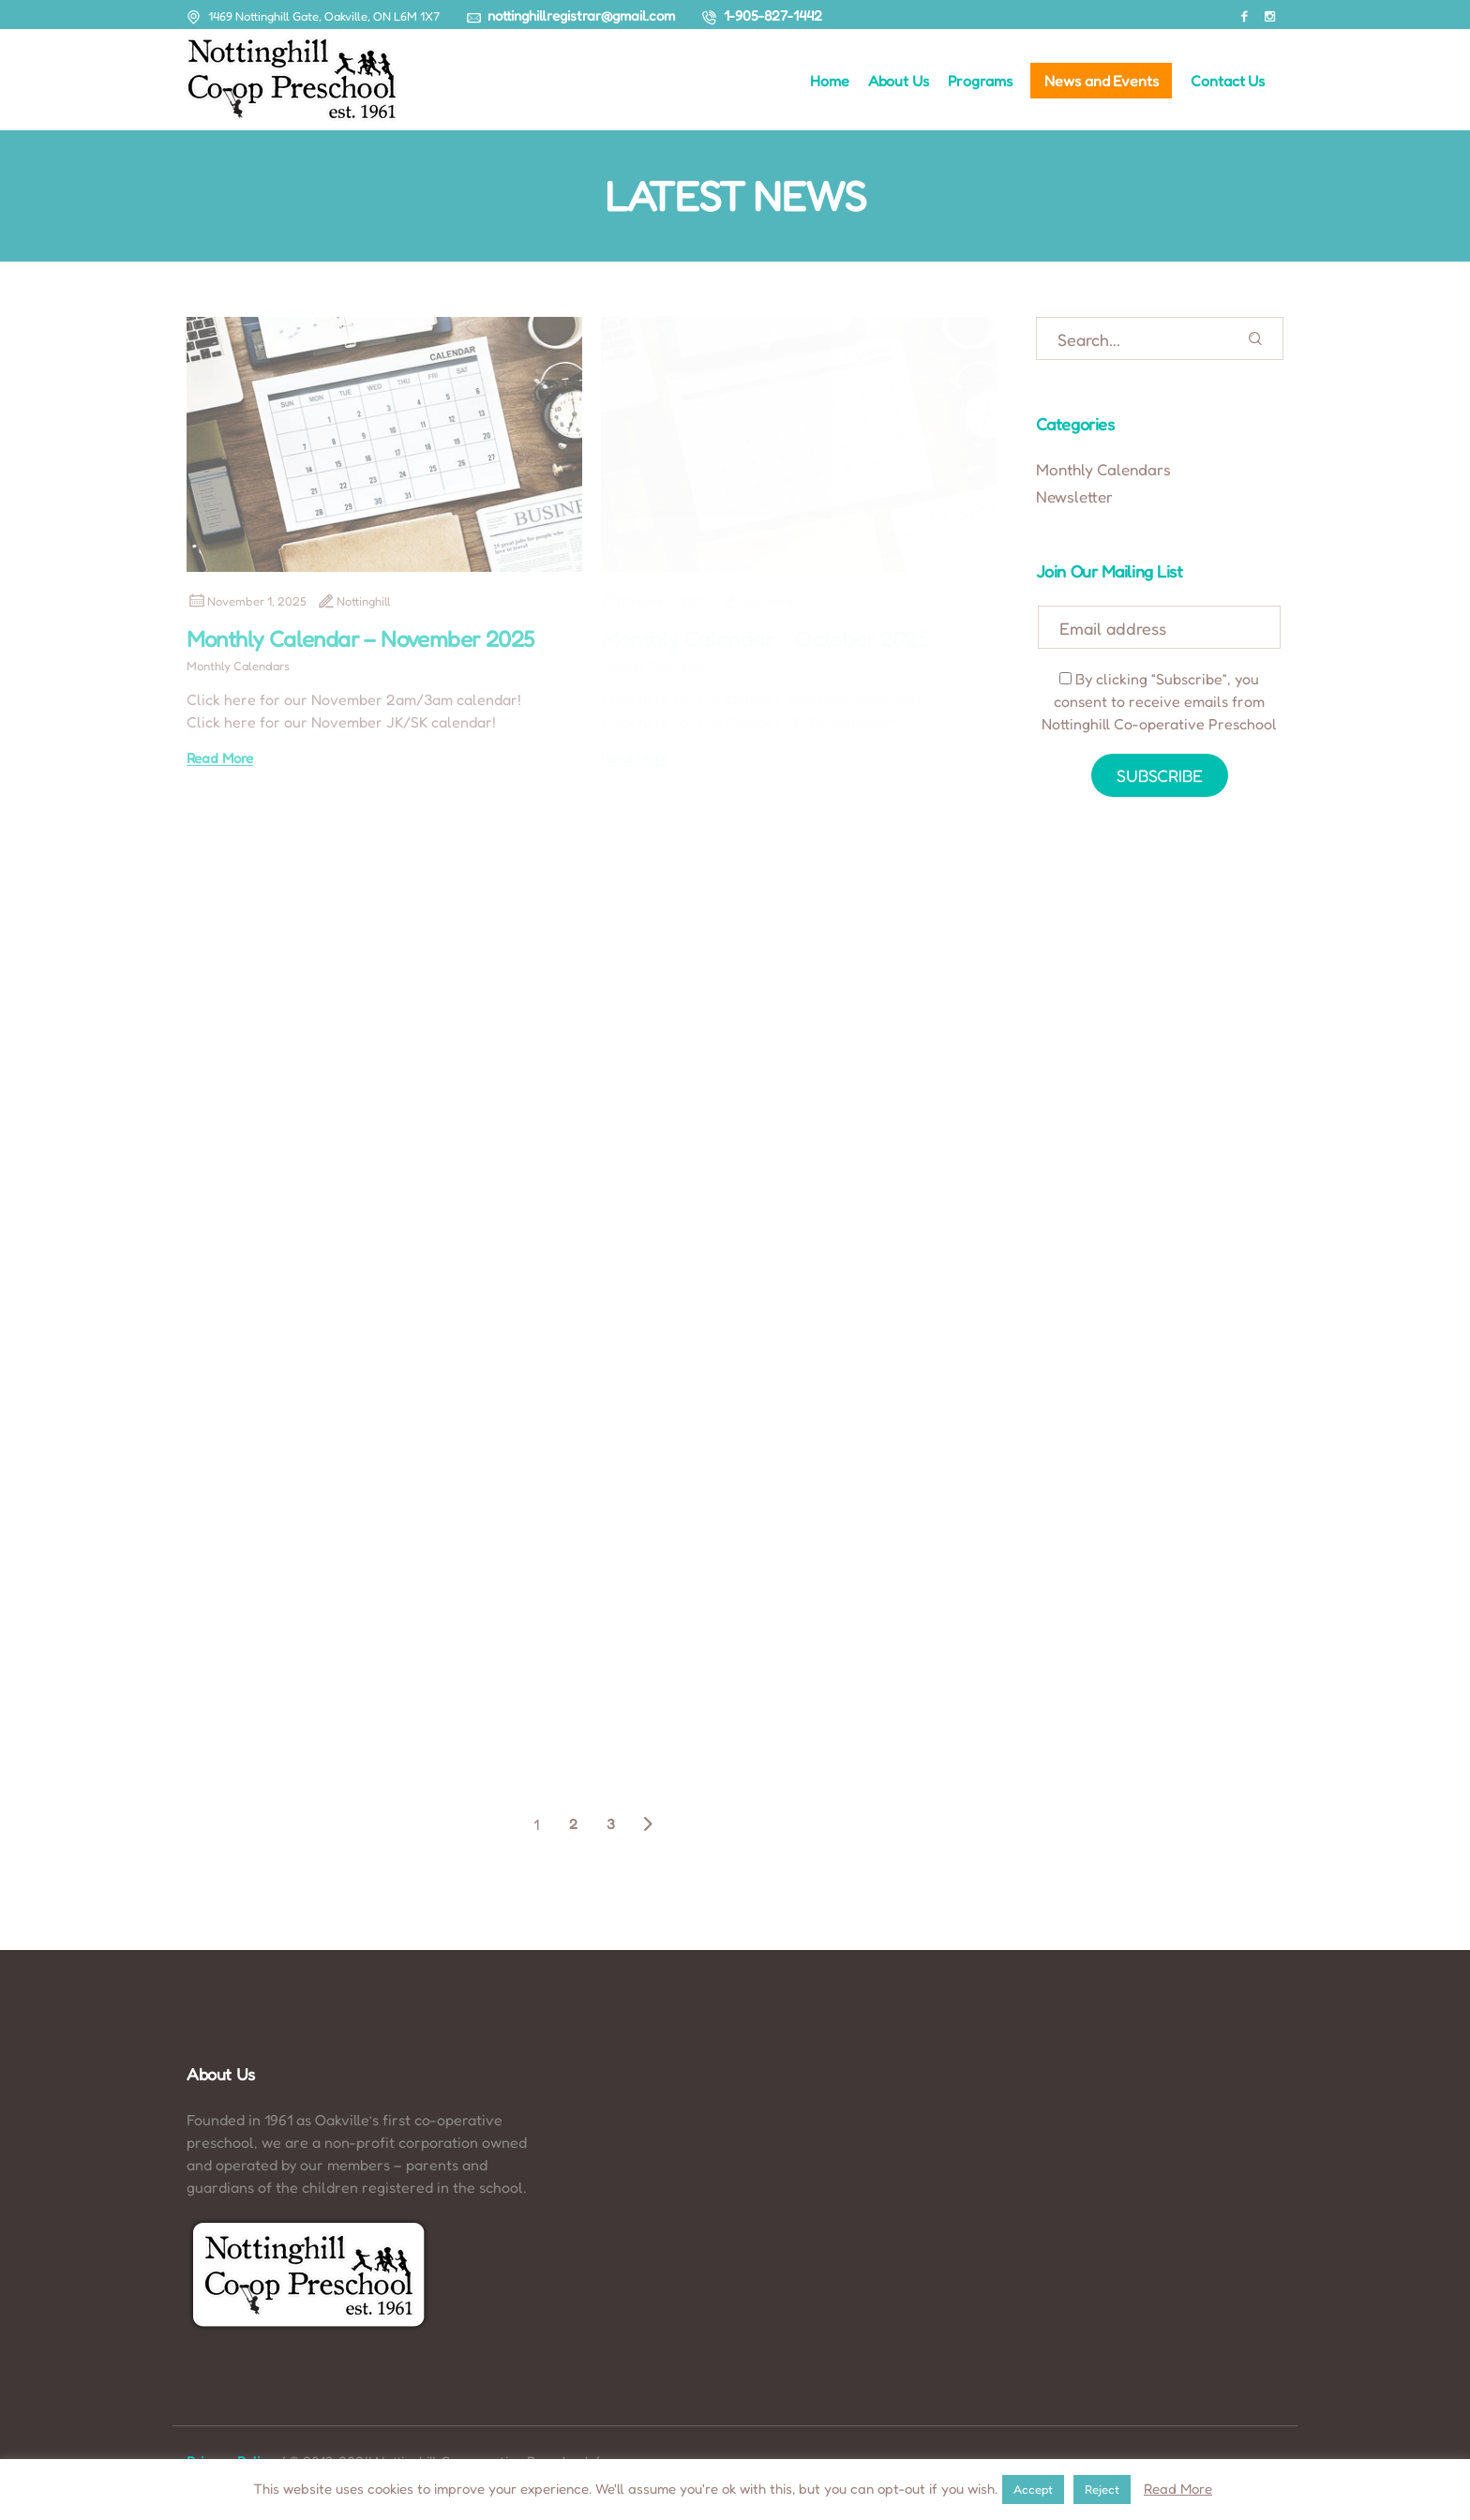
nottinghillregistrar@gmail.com (581, 15)
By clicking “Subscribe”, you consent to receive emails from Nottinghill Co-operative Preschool (1159, 701)
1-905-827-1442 (773, 15)
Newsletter (1074, 496)
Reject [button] (1102, 2489)
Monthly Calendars (238, 665)
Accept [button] (1033, 2489)
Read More (220, 758)
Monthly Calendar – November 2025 (360, 638)
